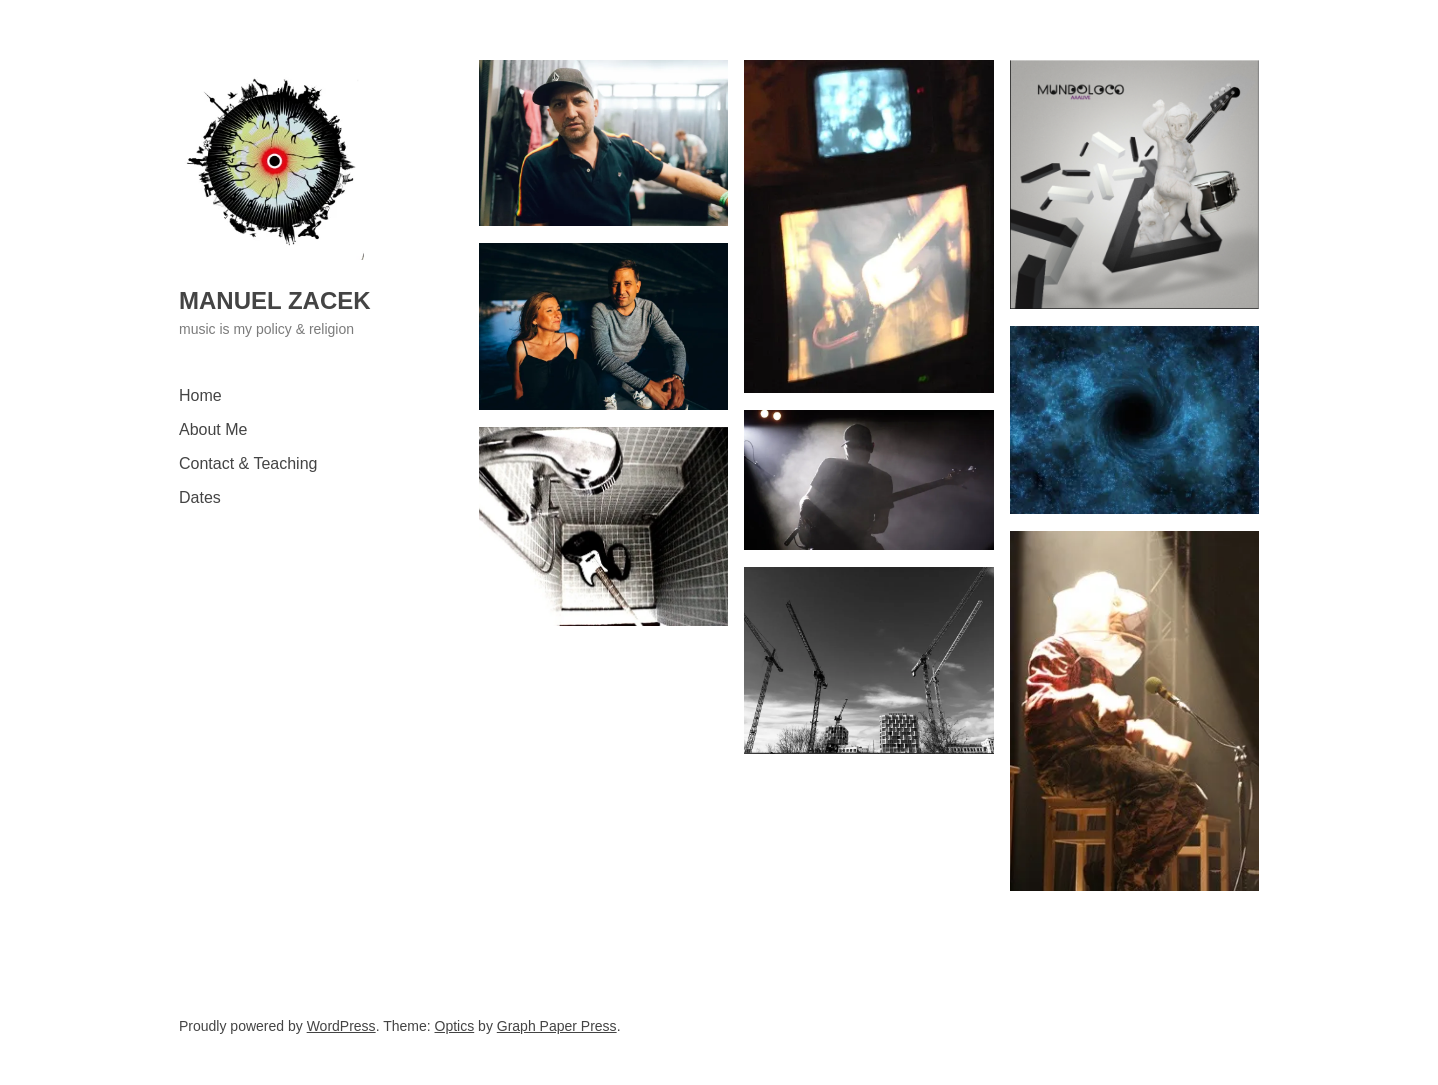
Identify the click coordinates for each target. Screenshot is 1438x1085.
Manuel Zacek (275, 300)
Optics (455, 1026)
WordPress (341, 1026)
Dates (200, 497)
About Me (213, 429)
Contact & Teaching (248, 463)
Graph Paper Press (557, 1026)
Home (200, 395)
